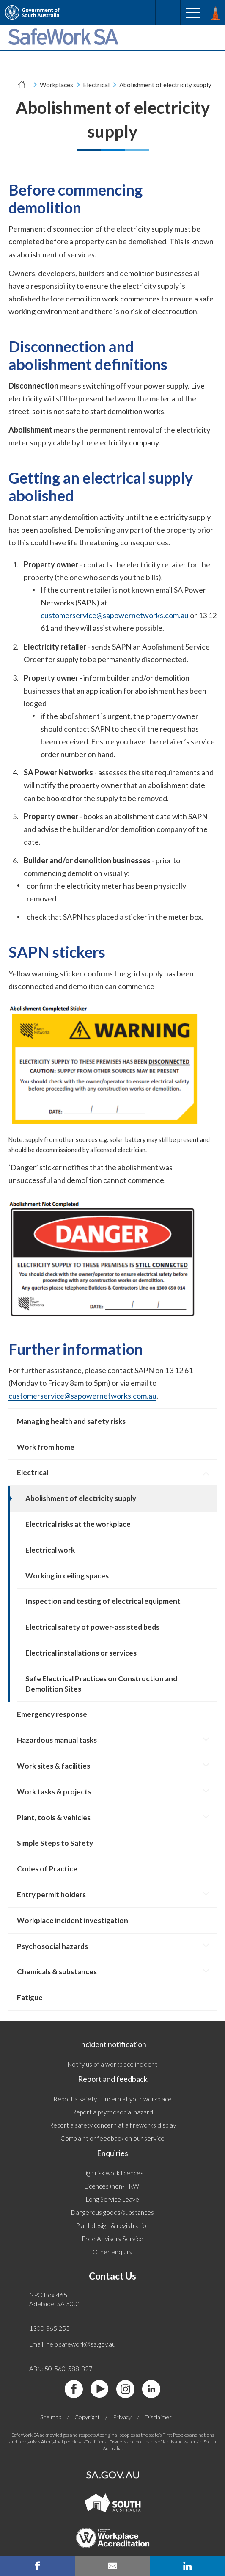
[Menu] (193, 12)
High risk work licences (112, 2173)
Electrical (96, 84)
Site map (50, 2417)
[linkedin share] (187, 2566)
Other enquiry (112, 2251)
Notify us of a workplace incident (112, 2064)
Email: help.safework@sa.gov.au (72, 2344)
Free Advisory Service (112, 2238)
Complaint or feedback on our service (112, 2138)
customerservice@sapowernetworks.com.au (115, 615)
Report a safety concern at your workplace (112, 2099)
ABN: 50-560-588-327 (61, 2368)
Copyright (87, 2417)
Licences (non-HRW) (113, 2186)
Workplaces (56, 84)
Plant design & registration (113, 2225)
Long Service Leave (112, 2199)
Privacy (122, 2417)
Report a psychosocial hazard (112, 2112)
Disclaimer (158, 2417)
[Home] (22, 84)
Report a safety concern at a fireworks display (112, 2125)
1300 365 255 (49, 2328)
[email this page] (112, 2566)
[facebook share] (37, 2566)
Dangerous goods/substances (112, 2212)
